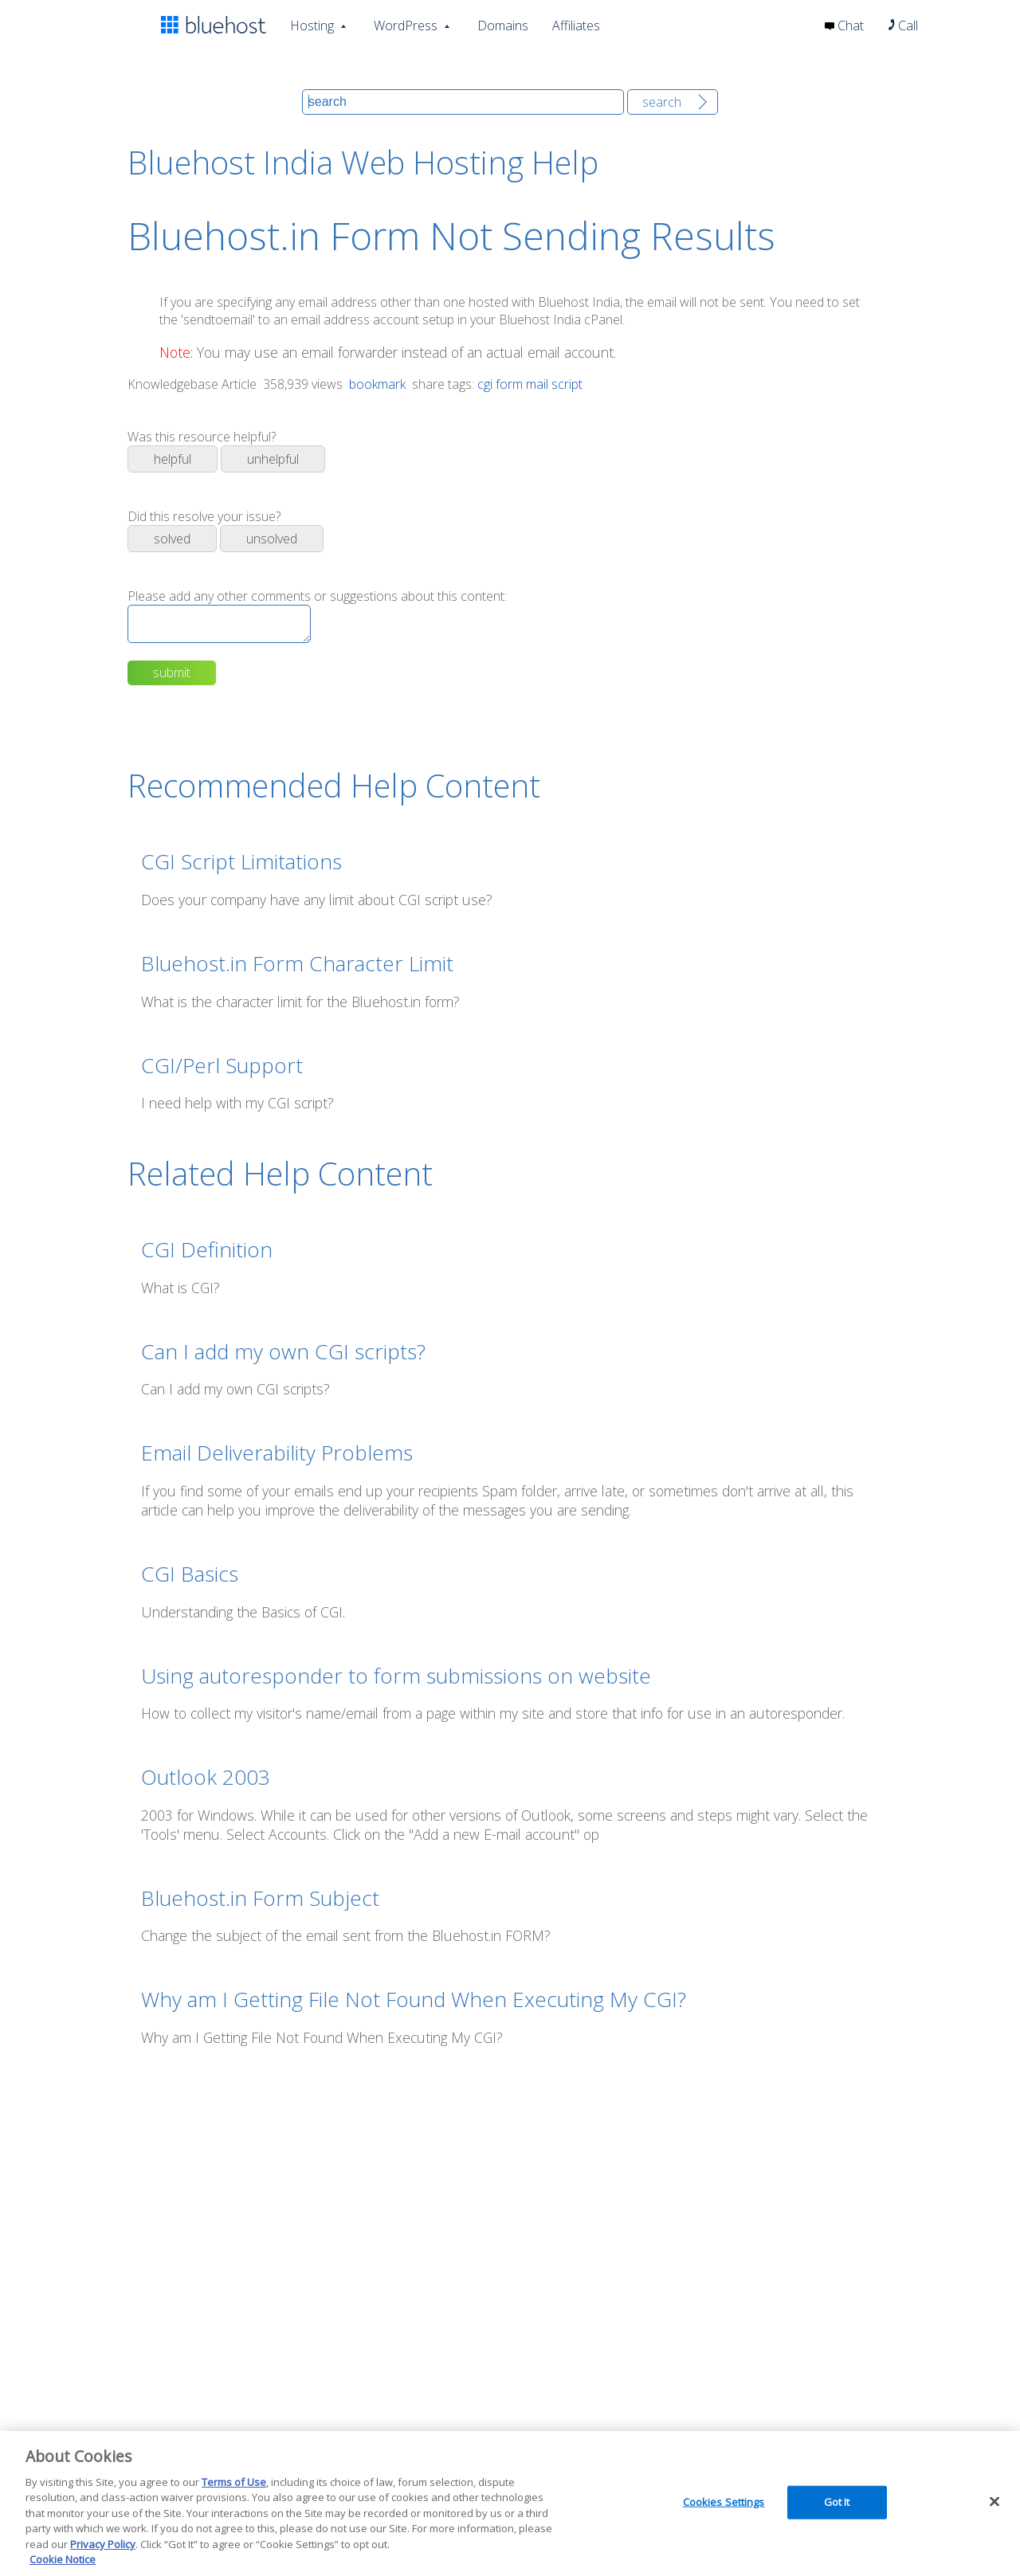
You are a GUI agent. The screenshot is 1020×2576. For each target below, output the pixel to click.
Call (903, 25)
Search (661, 102)
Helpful (172, 459)
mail (537, 384)
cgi (484, 384)
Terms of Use (234, 2482)
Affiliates (576, 25)
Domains (502, 25)
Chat (844, 25)
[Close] (994, 2501)
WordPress (405, 24)
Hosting (312, 24)
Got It (837, 2502)
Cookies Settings (724, 2502)
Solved (172, 538)
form (509, 384)
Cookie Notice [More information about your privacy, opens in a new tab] (62, 2559)
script (567, 384)
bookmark (376, 384)
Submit (171, 679)
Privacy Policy (102, 2544)
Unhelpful (273, 459)
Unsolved (271, 538)
